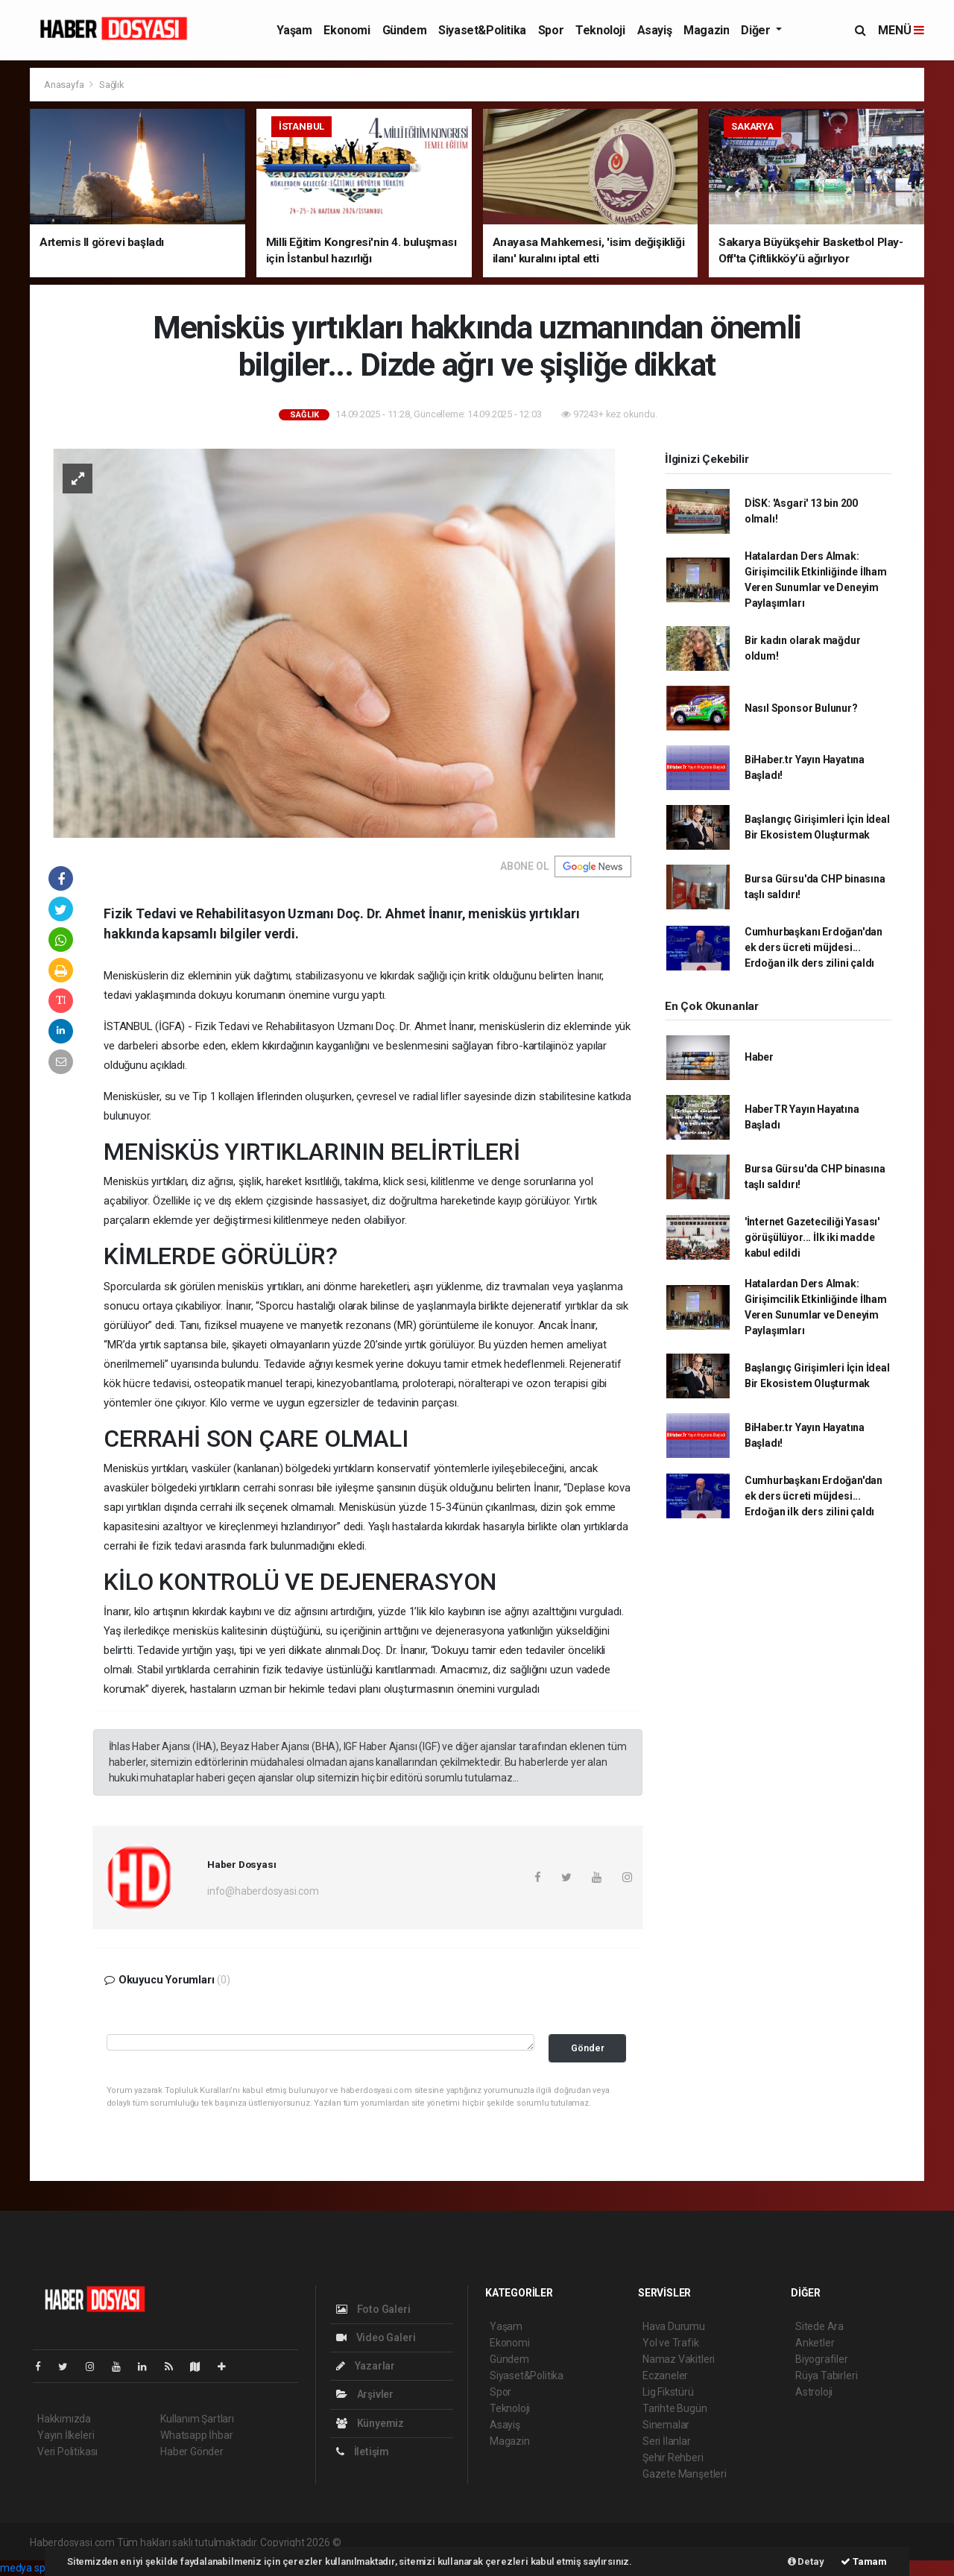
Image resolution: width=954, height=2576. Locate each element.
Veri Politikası (67, 2451)
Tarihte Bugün (674, 2408)
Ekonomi (346, 30)
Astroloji (814, 2392)
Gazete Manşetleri (684, 2474)
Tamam (864, 2561)
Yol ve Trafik (670, 2343)
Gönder (587, 2047)
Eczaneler (665, 2375)
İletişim (362, 2451)
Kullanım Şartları (197, 2419)
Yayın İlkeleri (65, 2435)
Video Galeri (375, 2337)
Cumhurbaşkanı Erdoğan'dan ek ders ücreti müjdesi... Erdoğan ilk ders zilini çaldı (813, 947)
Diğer (757, 30)
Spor (550, 30)
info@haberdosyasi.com (263, 1891)
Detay (806, 2561)
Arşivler (365, 2394)
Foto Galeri (373, 2309)
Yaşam (294, 30)
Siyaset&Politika (482, 30)
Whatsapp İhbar (196, 2435)
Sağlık (111, 84)
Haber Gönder (192, 2451)
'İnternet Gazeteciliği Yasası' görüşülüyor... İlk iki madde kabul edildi (812, 1237)
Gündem (404, 30)
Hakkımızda (64, 2419)
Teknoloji (600, 30)
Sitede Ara (819, 2326)
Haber (759, 1057)
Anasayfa (65, 84)
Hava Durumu (673, 2326)
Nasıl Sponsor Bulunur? (801, 708)
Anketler (814, 2343)
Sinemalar (665, 2425)
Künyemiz (370, 2423)
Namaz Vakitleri (678, 2359)
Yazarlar (365, 2366)
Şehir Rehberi (673, 2457)
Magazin (706, 30)
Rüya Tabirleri (826, 2375)
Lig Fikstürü (668, 2392)
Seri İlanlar (666, 2441)
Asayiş (654, 30)
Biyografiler (821, 2359)
